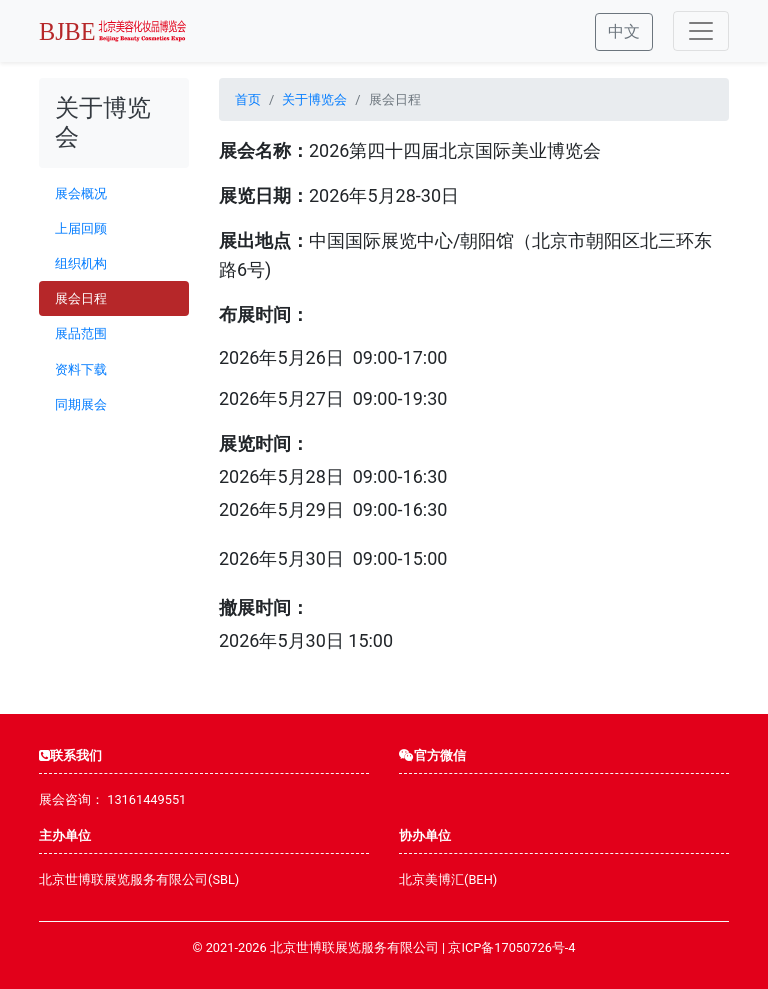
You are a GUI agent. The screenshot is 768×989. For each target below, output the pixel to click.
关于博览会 (314, 99)
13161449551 (146, 799)
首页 (248, 99)
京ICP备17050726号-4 (511, 947)
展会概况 (81, 193)
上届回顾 (81, 228)
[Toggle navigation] (701, 31)
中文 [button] (624, 31)
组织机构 (81, 263)
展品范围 (81, 333)
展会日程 (81, 298)
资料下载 (81, 369)
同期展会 (81, 404)
